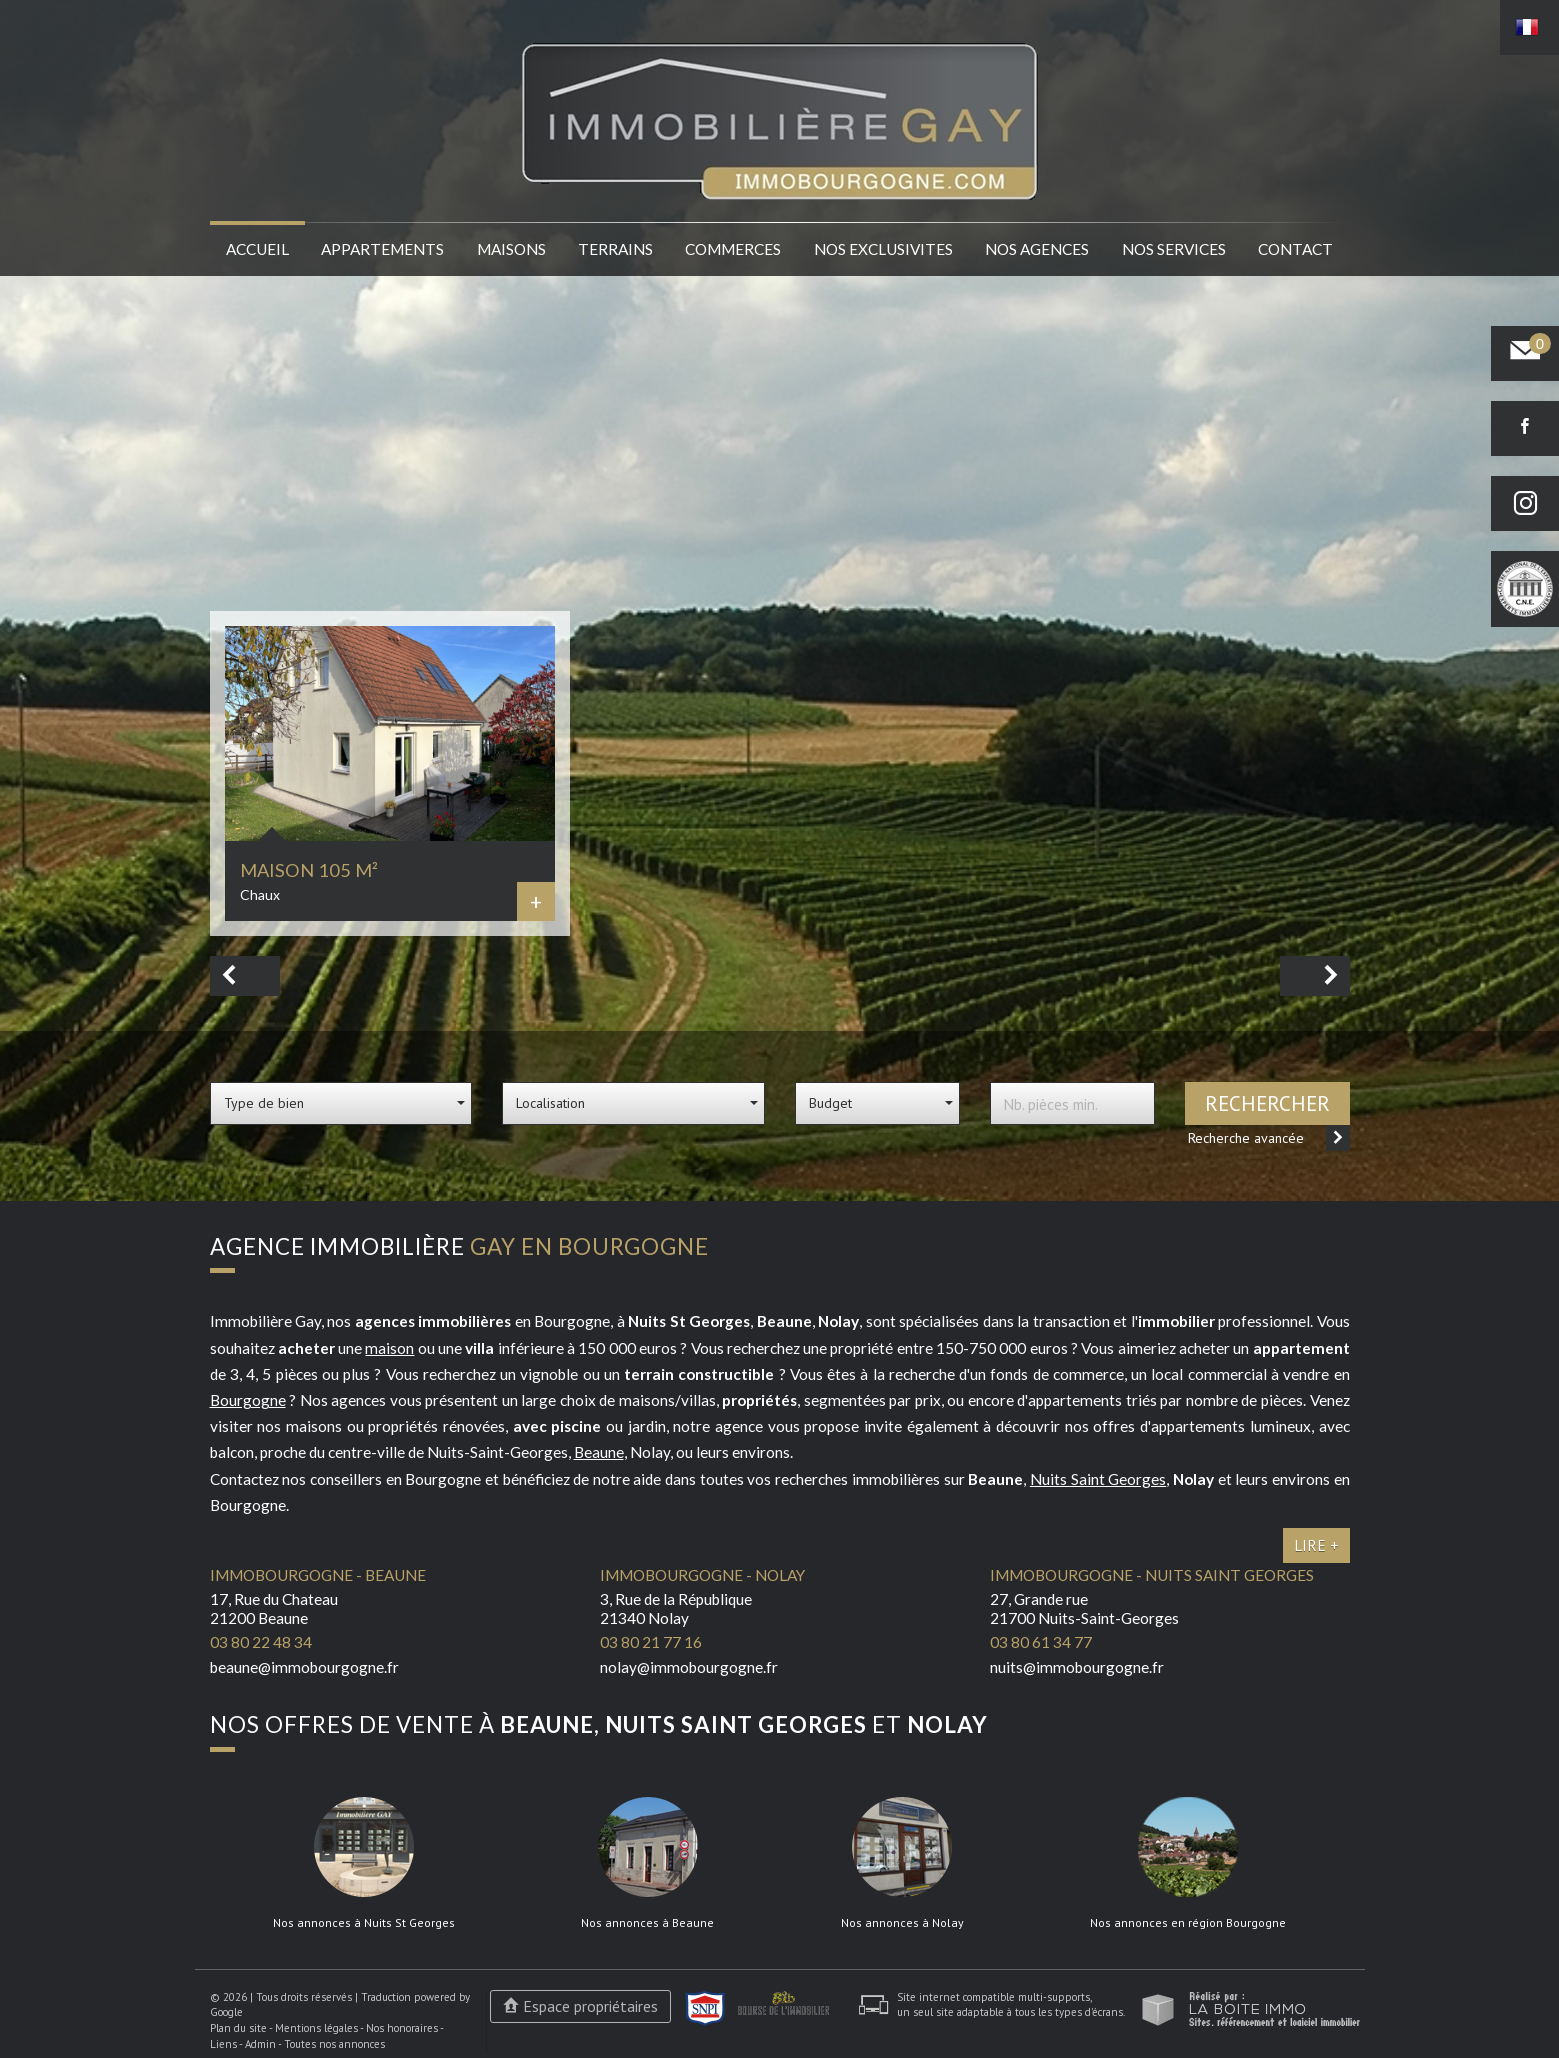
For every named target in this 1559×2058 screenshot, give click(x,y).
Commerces (733, 249)
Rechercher (1267, 1103)
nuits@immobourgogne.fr (1077, 1667)
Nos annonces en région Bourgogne (1188, 1923)
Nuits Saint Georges (1098, 1479)
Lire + (1316, 1545)
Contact (1295, 249)
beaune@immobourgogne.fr (304, 1667)
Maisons (511, 249)
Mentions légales (316, 2028)
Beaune (599, 1452)
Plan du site (238, 2028)
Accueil (257, 249)
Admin (260, 2044)
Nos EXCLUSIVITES (883, 249)
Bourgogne (248, 1400)
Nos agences (1037, 249)
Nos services (1174, 249)
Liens (223, 2044)
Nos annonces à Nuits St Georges (364, 1923)
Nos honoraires (402, 2028)
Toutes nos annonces (334, 2044)
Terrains (615, 249)
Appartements (382, 249)
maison (389, 1348)
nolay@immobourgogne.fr (689, 1667)
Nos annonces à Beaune (647, 1923)
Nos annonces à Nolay (902, 1923)
